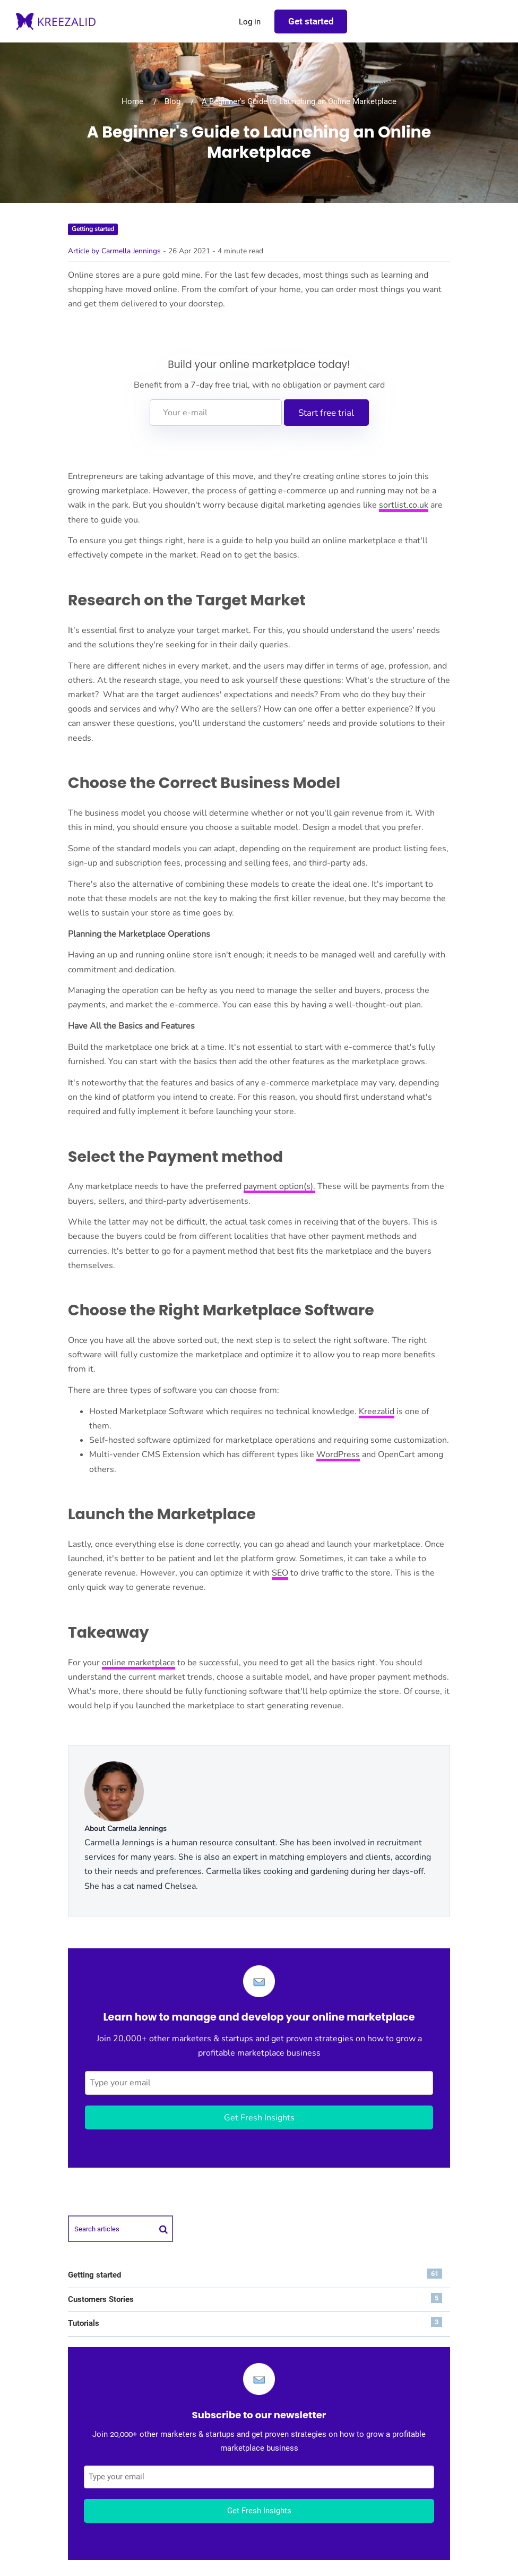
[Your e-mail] (216, 412)
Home (132, 101)
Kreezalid (376, 1411)
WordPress (338, 1454)
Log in (250, 22)
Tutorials (255, 2322)
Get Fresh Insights (259, 2118)
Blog (172, 101)
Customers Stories (255, 2298)
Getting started (93, 229)
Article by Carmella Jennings (114, 251)
